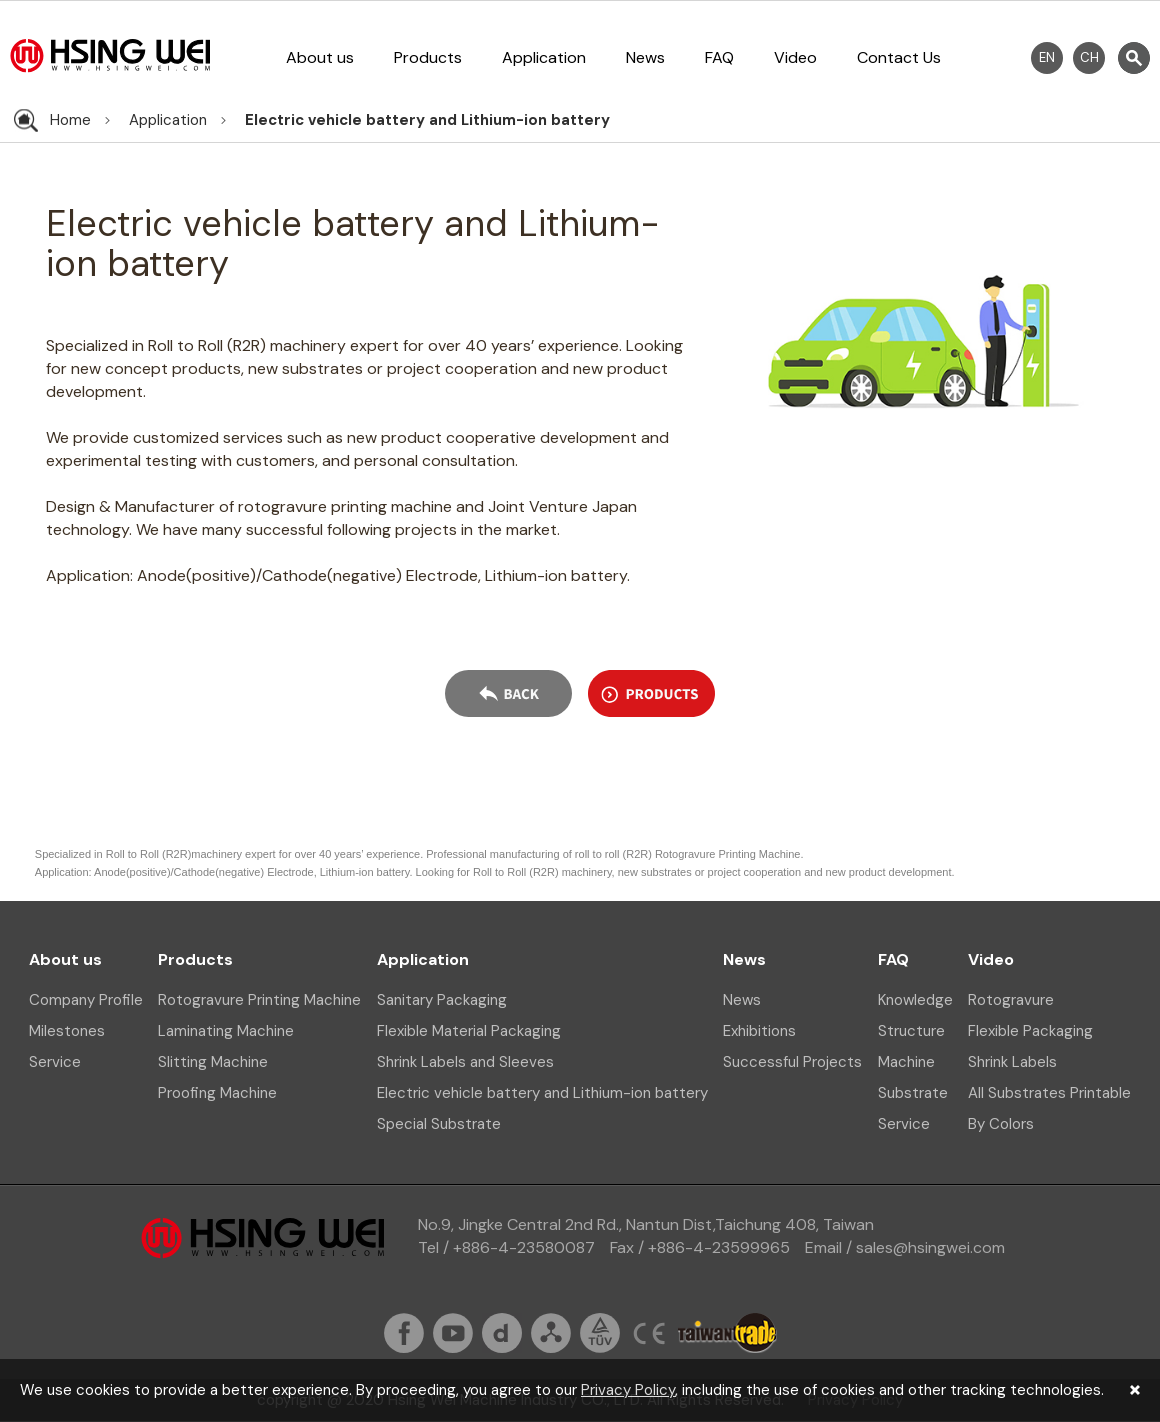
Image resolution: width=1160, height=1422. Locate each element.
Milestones (67, 1031)
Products (428, 57)
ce (649, 1333)
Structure (911, 1031)
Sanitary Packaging (442, 1000)
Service (55, 1062)
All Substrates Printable (1049, 1093)
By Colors (1001, 1124)
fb (404, 1333)
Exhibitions (759, 1031)
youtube (453, 1333)
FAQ (719, 57)
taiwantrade (727, 1333)
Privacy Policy (628, 1390)
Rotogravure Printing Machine (259, 1000)
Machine (906, 1062)
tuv (600, 1333)
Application (544, 57)
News (645, 57)
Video (795, 57)
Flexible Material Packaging (469, 1031)
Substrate (913, 1093)
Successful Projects (792, 1062)
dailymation (502, 1333)
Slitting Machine (213, 1062)
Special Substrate (439, 1124)
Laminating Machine (226, 1031)
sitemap (551, 1333)
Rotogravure (1011, 1000)
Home (70, 120)
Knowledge (915, 1000)
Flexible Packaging (1030, 1031)
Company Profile (86, 1000)
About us (320, 57)
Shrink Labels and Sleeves (465, 1062)
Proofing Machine (217, 1093)
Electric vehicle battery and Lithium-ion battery (427, 120)
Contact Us (899, 57)
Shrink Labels (1012, 1062)
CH (1089, 57)
